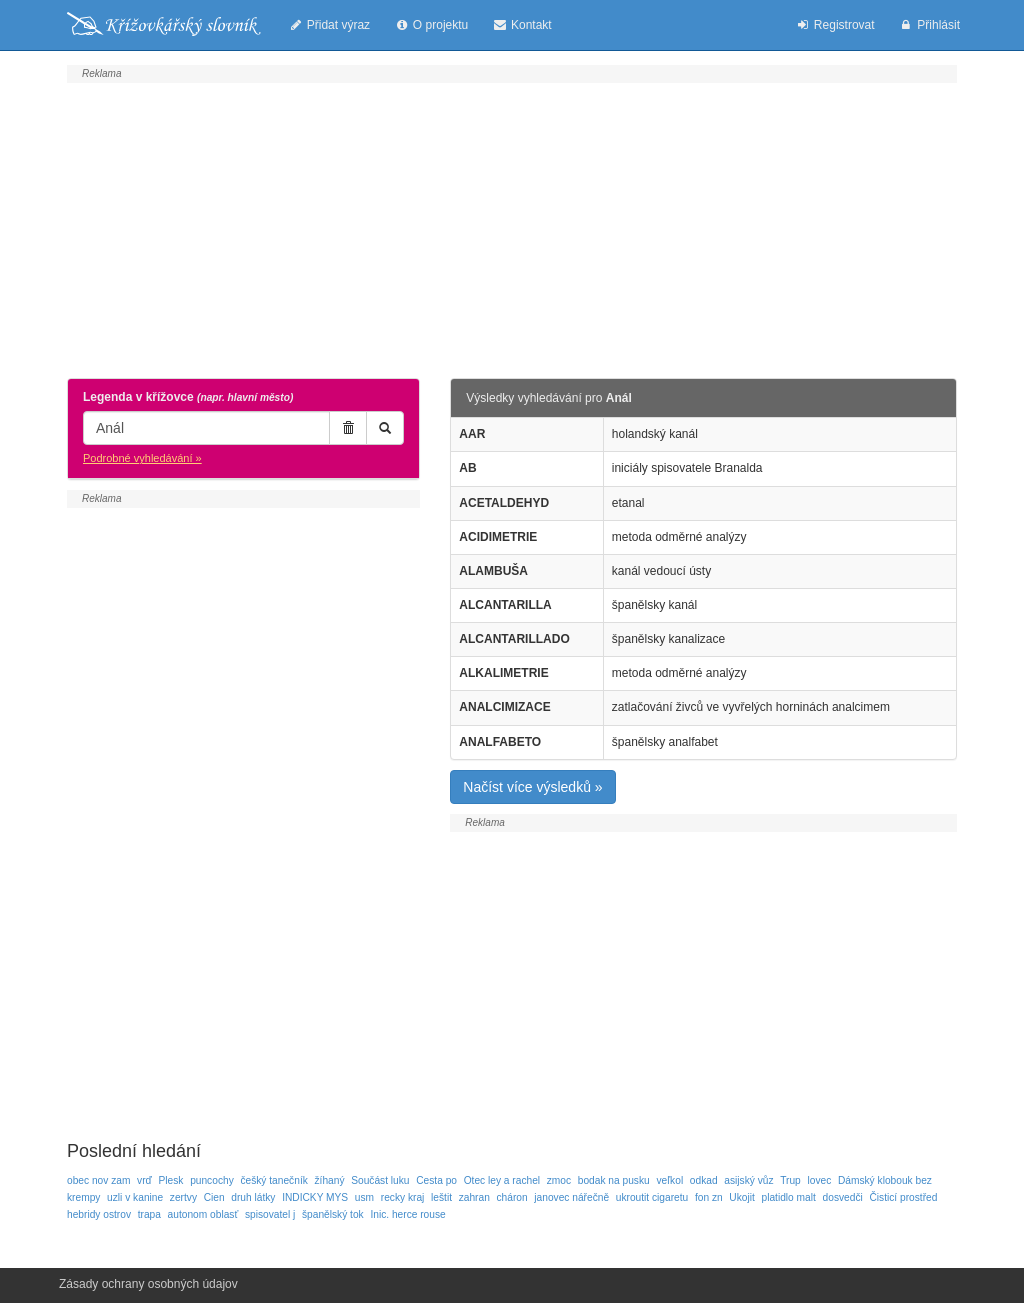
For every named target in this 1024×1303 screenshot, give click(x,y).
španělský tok (333, 1214)
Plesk (171, 1180)
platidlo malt (789, 1197)
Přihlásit (929, 25)
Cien (214, 1197)
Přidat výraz (329, 25)
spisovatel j (270, 1214)
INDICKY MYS (315, 1197)
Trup (790, 1180)
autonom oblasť (203, 1214)
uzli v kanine (135, 1197)
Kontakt (521, 25)
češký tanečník (273, 1180)
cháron (511, 1197)
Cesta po (436, 1180)
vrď (144, 1180)
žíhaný (329, 1180)
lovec (819, 1180)
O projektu (431, 25)
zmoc (559, 1180)
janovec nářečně (571, 1197)
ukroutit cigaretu (652, 1197)
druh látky (253, 1197)
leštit (441, 1197)
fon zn (709, 1197)
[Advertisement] (512, 228)
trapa (149, 1214)
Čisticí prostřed (903, 1197)
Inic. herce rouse (407, 1214)
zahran (474, 1197)
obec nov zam (98, 1180)
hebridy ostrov (99, 1214)
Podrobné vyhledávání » (142, 458)
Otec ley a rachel (502, 1180)
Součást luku (380, 1180)
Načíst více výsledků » (532, 787)
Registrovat (834, 25)
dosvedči (843, 1197)
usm (364, 1197)
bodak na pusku (614, 1180)
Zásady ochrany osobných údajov (148, 1284)
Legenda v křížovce (188, 397)
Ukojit (741, 1197)
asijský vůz (748, 1180)
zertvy (183, 1197)
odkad (704, 1180)
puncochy (212, 1180)
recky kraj (403, 1197)
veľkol (669, 1180)
